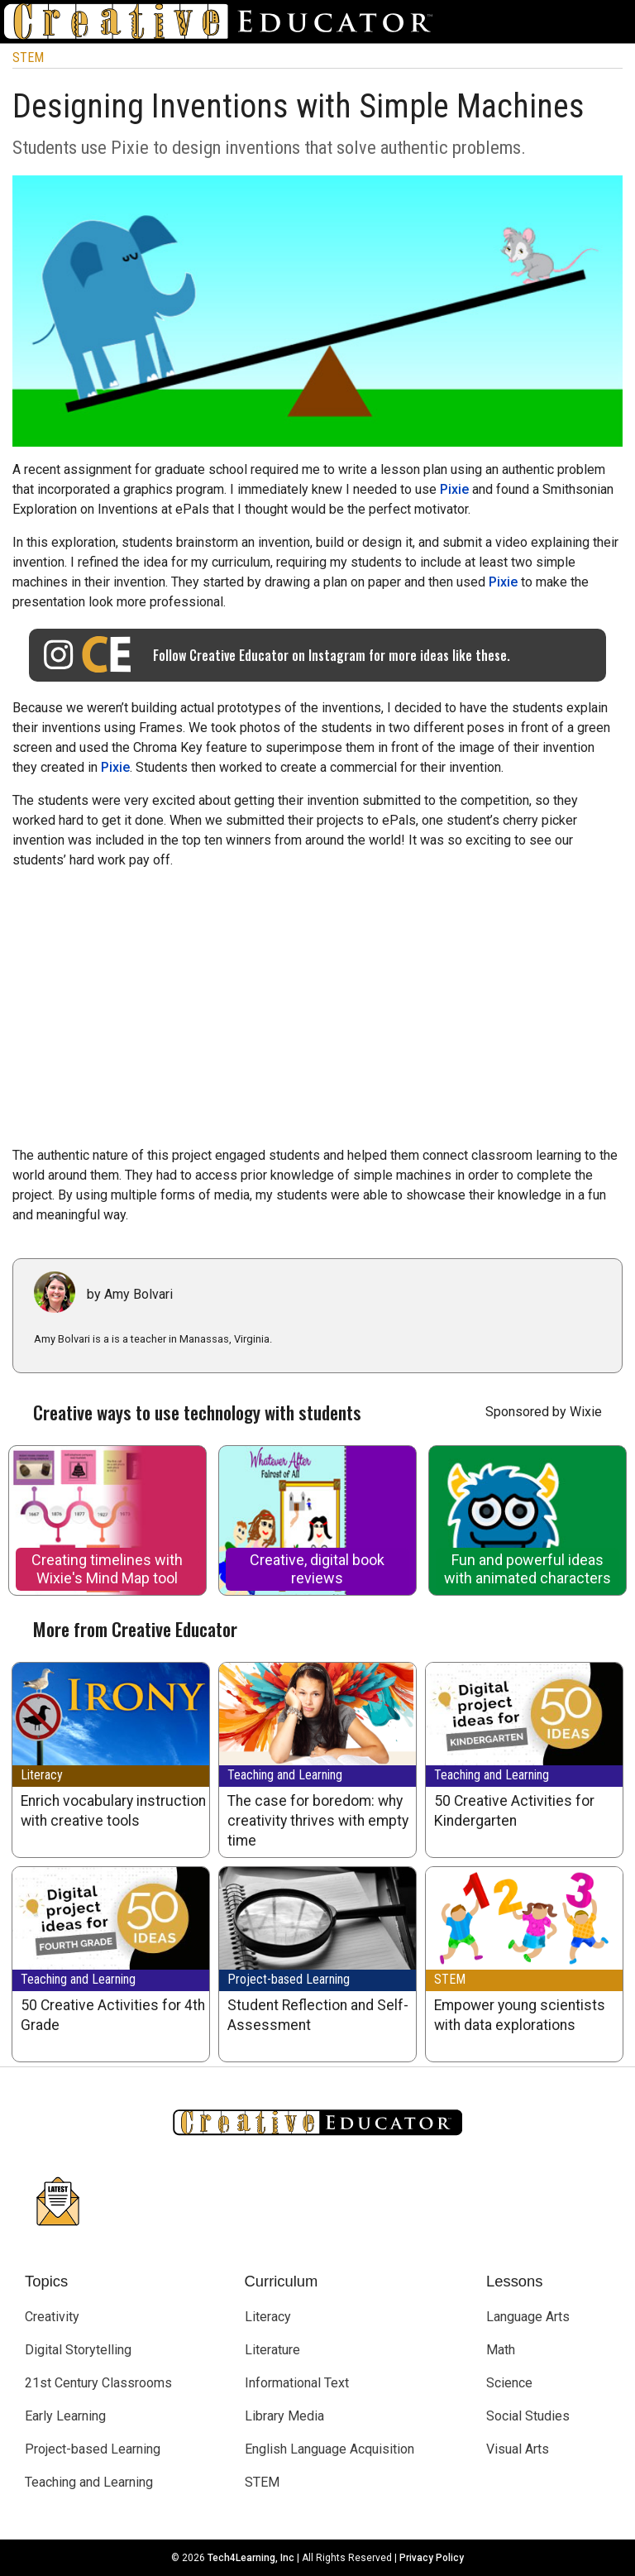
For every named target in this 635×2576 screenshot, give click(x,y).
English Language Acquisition (329, 2449)
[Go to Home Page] (225, 21)
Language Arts (528, 2317)
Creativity (52, 2317)
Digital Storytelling (78, 2350)
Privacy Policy (431, 2558)
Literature (272, 2350)
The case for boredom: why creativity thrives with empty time (317, 1821)
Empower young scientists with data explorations (519, 2015)
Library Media (284, 2416)
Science (509, 2383)
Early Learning (65, 2416)
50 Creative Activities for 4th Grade (113, 2015)
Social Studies (528, 2416)
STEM (28, 57)
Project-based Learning (288, 1979)
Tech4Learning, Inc (251, 2558)
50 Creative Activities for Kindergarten (514, 1811)
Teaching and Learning (284, 1775)
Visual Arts (517, 2449)
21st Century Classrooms (98, 2383)
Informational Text (297, 2383)
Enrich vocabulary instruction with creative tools (113, 1811)
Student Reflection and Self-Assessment (317, 2015)
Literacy (42, 1775)
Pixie (454, 489)
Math (500, 2350)
